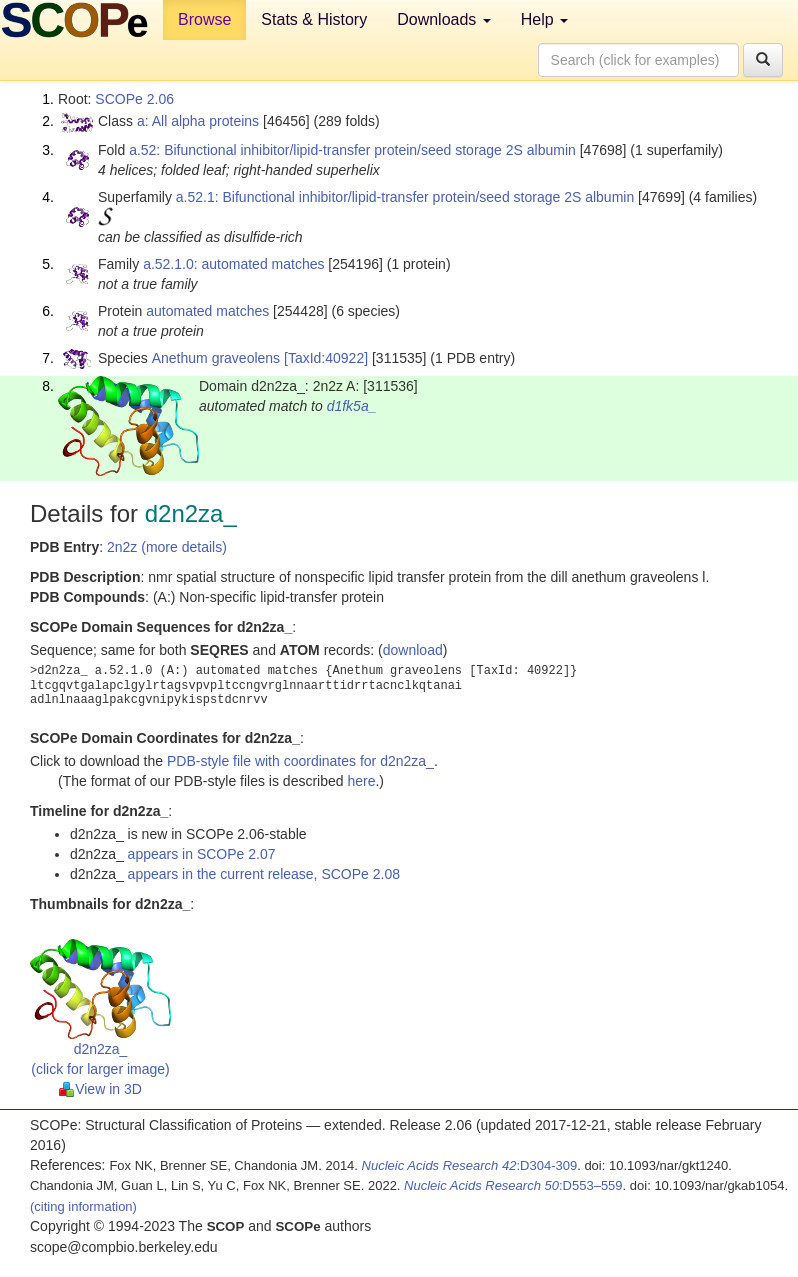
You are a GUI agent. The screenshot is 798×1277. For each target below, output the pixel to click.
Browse (204, 19)
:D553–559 (513, 1185)
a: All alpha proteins (198, 121)
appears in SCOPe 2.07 (202, 854)
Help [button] (544, 19)
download (413, 650)
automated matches (207, 311)
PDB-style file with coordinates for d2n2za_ (300, 761)
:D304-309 (470, 1165)
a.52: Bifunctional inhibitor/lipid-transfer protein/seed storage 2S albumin (352, 150)
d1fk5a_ (352, 406)
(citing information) (83, 1206)
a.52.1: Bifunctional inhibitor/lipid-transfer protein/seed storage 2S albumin (405, 197)
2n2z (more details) (167, 547)
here (361, 781)
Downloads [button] (444, 19)
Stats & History (314, 19)
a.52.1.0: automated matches (233, 264)
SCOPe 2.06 (134, 99)
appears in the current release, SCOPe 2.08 (264, 874)
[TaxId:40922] (326, 358)
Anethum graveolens (216, 358)
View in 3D (100, 1089)
